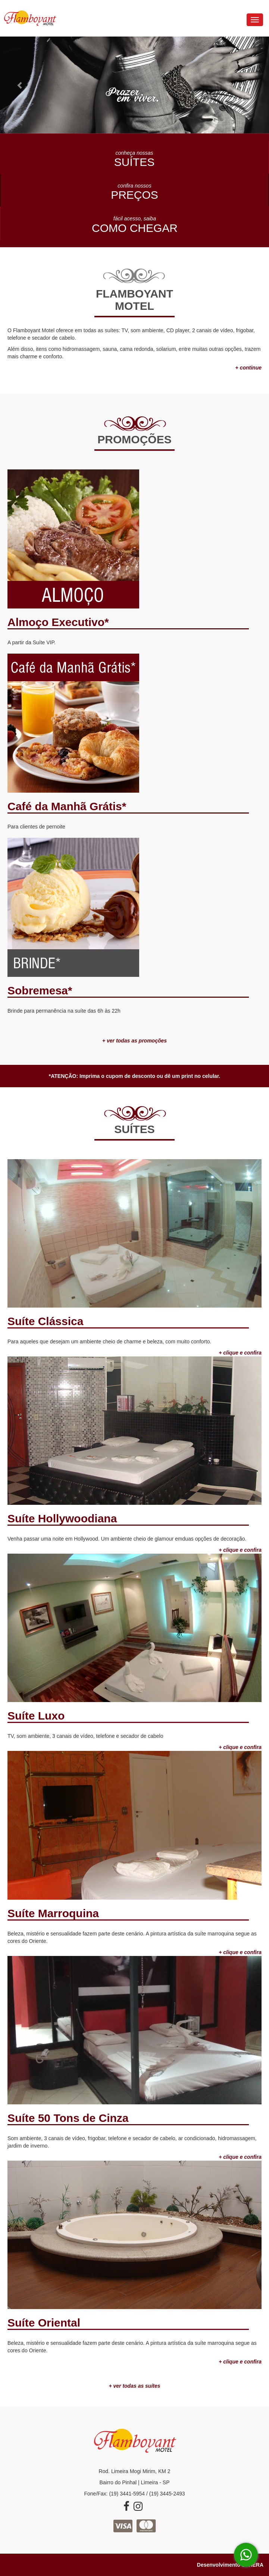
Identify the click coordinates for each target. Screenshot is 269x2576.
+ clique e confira (240, 2362)
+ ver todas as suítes (134, 2386)
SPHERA (252, 2565)
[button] (20, 85)
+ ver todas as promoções (134, 1041)
